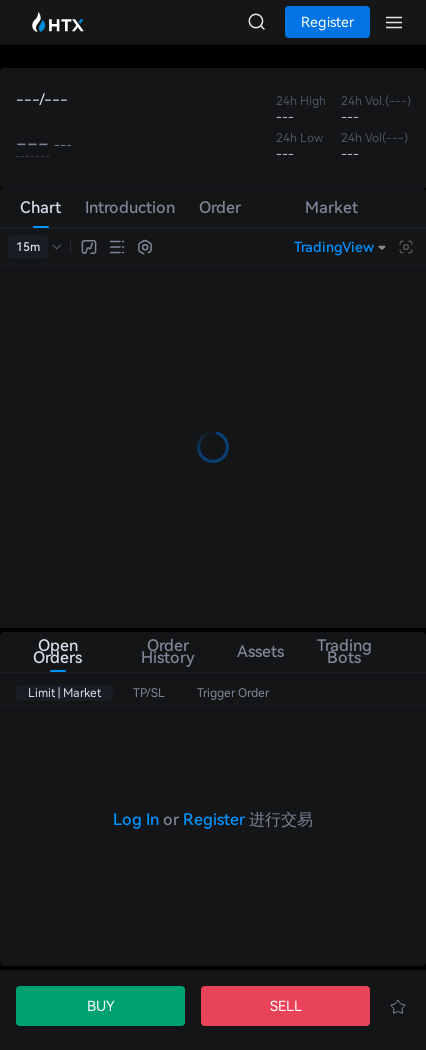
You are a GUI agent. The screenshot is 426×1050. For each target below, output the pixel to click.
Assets (258, 651)
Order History (168, 651)
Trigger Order (233, 693)
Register (214, 819)
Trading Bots (344, 651)
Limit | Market (64, 693)
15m (28, 247)
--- (32, 144)
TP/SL (149, 693)
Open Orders (57, 651)
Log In (136, 819)
